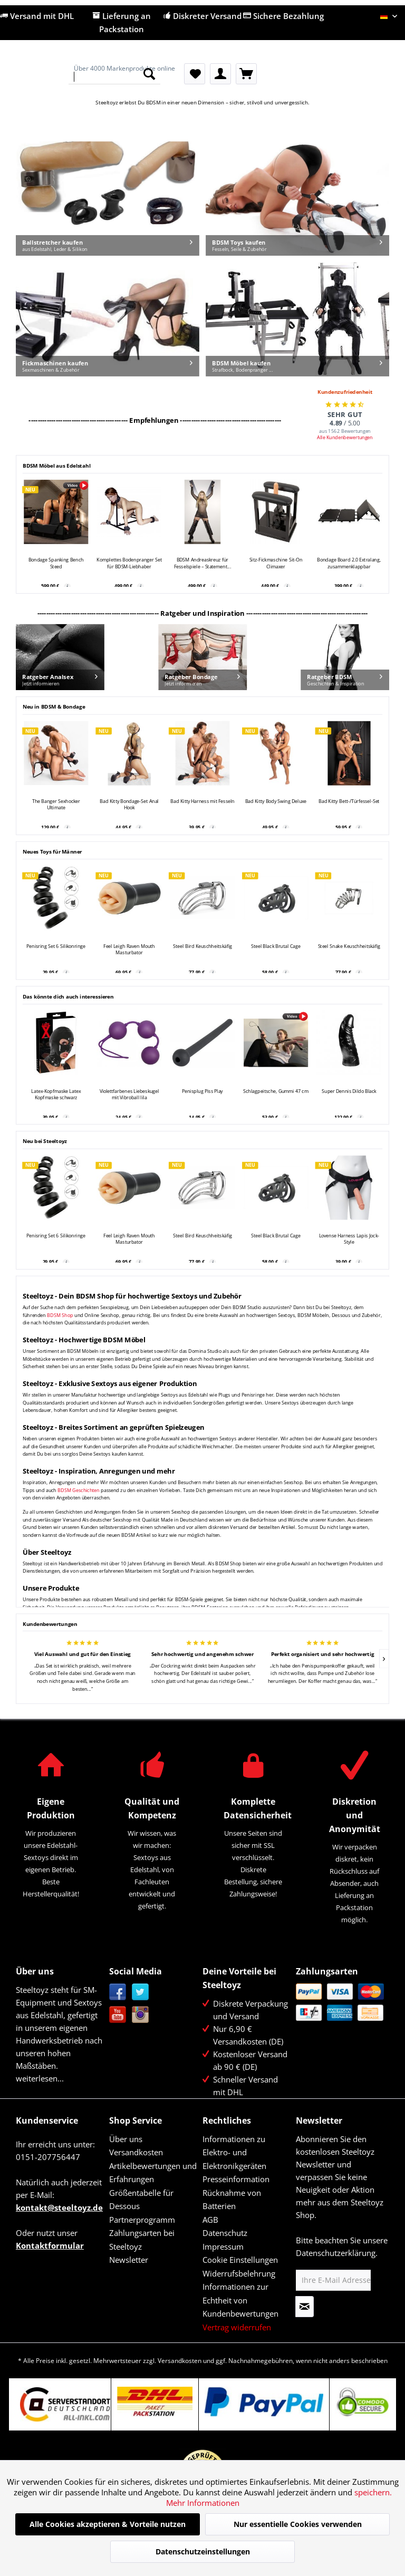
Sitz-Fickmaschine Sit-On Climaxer (276, 563)
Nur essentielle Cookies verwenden (298, 2524)
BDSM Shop (60, 1315)
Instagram (140, 2014)
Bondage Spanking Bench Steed (55, 563)
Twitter (140, 1992)
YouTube (118, 2014)
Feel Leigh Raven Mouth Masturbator (129, 949)
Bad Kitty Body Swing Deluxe (276, 801)
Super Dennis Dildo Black (349, 1091)
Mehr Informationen (202, 2502)
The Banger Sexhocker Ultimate (56, 804)
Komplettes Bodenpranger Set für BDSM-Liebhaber (129, 563)
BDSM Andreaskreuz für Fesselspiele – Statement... (202, 563)
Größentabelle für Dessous (141, 2199)
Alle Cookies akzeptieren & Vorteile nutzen (108, 2524)
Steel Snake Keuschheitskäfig (349, 946)
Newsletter (128, 2259)
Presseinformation (235, 2179)
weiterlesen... (40, 2078)
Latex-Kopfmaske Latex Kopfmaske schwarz (55, 1094)
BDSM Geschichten (78, 1490)
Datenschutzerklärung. (337, 2253)
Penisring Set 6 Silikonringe (55, 946)
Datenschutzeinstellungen (203, 2551)
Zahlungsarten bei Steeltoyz (142, 2240)
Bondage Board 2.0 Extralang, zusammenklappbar (349, 563)
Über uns (125, 2139)
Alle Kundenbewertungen (345, 437)
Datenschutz (224, 2233)
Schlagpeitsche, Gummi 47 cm (275, 1091)
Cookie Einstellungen (240, 2259)
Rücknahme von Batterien (231, 2199)
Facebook (118, 1992)
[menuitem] (115, 73)
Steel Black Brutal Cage (276, 946)
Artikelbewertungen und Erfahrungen (153, 2173)
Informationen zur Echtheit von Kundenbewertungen (240, 2300)
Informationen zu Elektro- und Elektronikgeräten (234, 2152)
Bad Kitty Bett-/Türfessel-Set (349, 801)
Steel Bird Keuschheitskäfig (202, 946)
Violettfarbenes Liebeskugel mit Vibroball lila (129, 1094)
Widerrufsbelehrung (238, 2273)
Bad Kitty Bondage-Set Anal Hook (129, 804)
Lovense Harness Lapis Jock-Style (349, 1239)
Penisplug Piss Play (202, 1091)
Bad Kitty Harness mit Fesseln (202, 801)
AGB (210, 2219)
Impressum (223, 2246)
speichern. (373, 2492)
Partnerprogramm (142, 2219)
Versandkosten (136, 2152)
